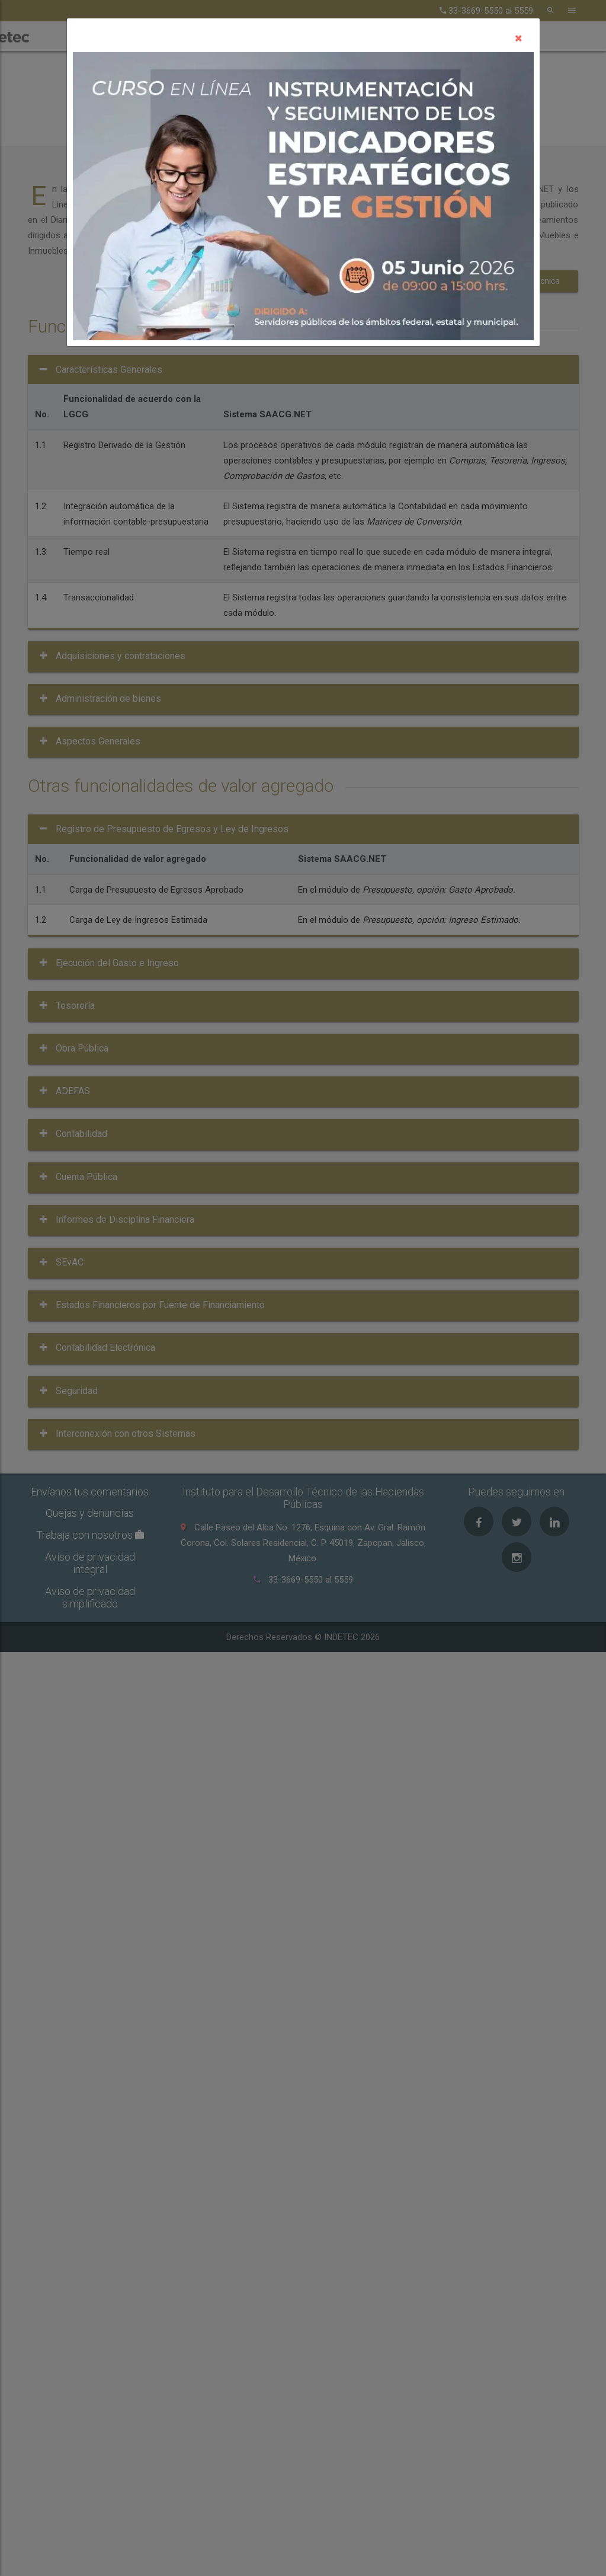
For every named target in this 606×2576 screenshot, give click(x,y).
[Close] (518, 38)
